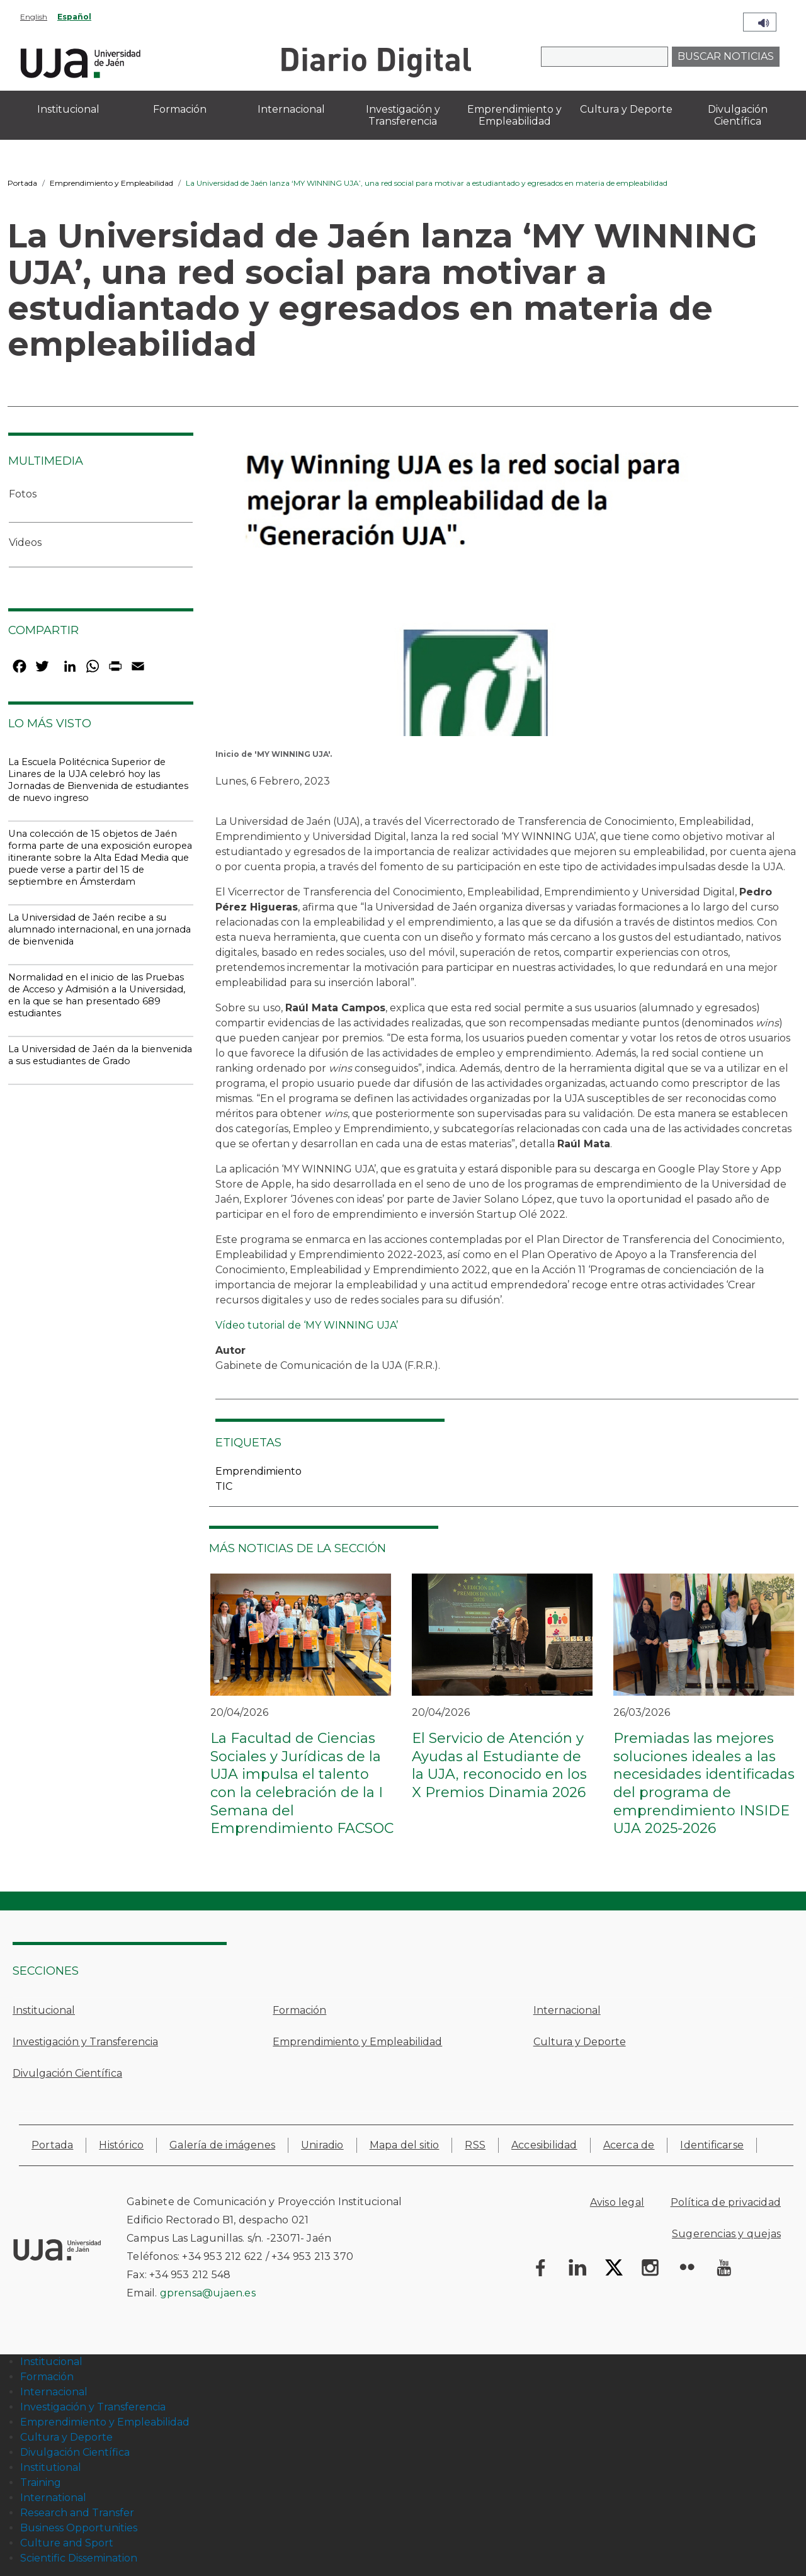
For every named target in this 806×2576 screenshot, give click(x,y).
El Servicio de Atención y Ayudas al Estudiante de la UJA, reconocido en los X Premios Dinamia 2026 (499, 1765)
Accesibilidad (544, 2145)
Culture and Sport (66, 2543)
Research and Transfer (77, 2513)
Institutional (50, 2467)
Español (74, 16)
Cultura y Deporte (579, 2042)
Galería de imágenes (222, 2145)
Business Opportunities (78, 2528)
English (33, 16)
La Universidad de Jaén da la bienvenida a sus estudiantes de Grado (100, 1055)
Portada (22, 183)
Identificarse (712, 2145)
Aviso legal (617, 2202)
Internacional (567, 2010)
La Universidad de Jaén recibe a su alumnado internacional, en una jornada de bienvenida (99, 929)
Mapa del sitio (405, 2145)
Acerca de (629, 2145)
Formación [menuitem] (180, 109)
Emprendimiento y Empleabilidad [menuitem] (514, 115)
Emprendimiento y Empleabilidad (111, 183)
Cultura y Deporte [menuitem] (626, 109)
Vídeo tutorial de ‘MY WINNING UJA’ (306, 1325)
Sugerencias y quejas (726, 2234)
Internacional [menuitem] (291, 109)
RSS (475, 2145)
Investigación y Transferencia (85, 2042)
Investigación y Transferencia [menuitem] (403, 115)
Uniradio (322, 2145)
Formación (299, 2010)
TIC (223, 1486)
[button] (494, 598)
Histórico (121, 2145)
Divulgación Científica (67, 2073)
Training (40, 2482)
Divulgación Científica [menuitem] (738, 115)
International (53, 2498)
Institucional (44, 2010)
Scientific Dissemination (78, 2558)
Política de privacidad (726, 2202)
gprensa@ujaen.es (208, 2293)
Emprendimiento (258, 1471)
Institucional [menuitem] (68, 109)
